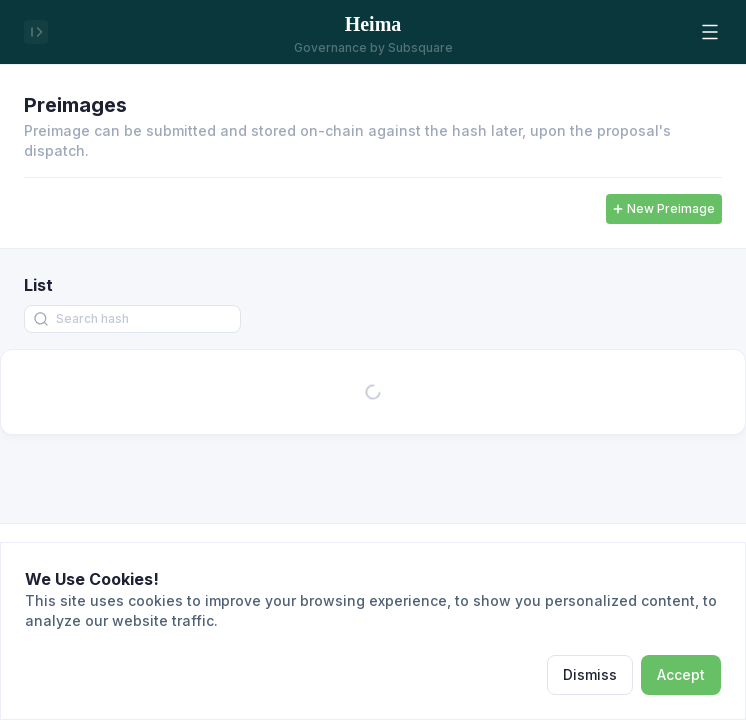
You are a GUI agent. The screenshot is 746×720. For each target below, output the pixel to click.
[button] (710, 32)
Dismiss (590, 674)
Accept (681, 674)
